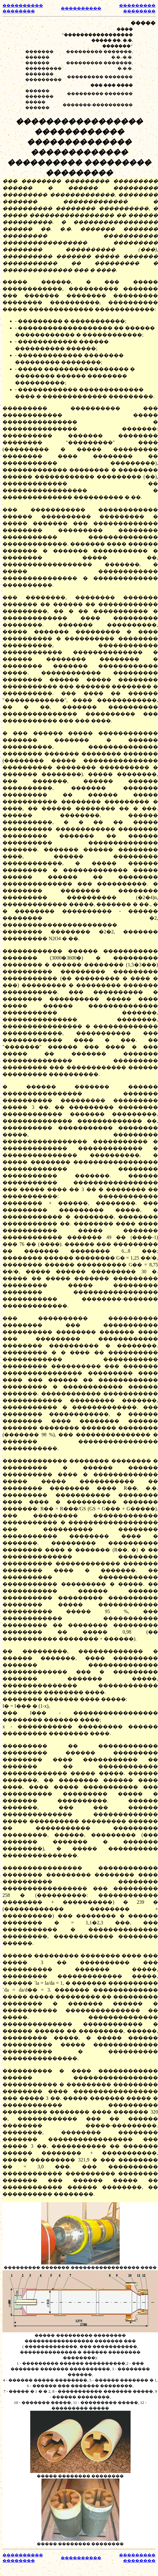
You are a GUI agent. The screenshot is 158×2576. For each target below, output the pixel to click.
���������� (81, 8)
